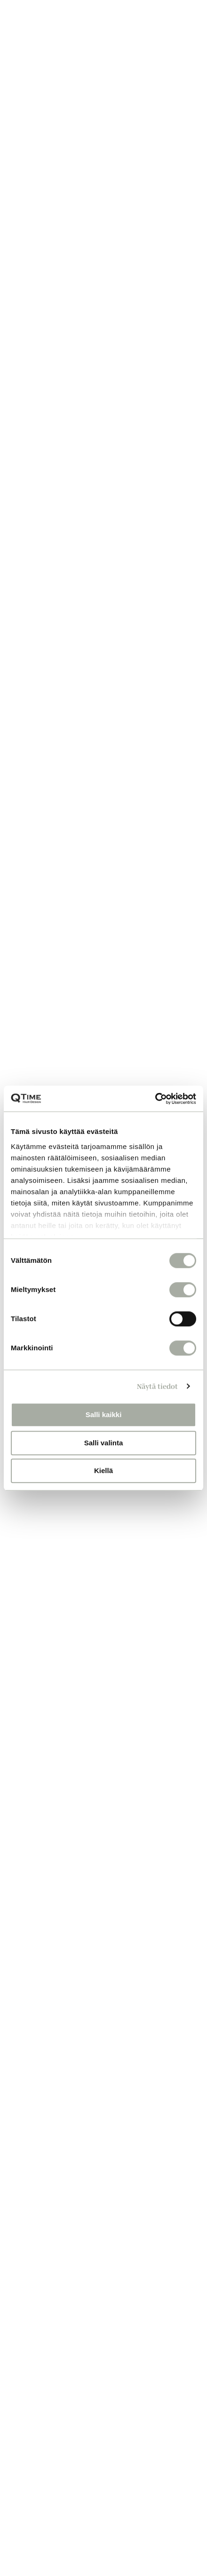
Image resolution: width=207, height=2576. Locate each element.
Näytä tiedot (157, 1386)
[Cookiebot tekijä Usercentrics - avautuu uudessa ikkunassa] (155, 1099)
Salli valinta (103, 1443)
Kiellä (103, 1470)
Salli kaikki (104, 1415)
